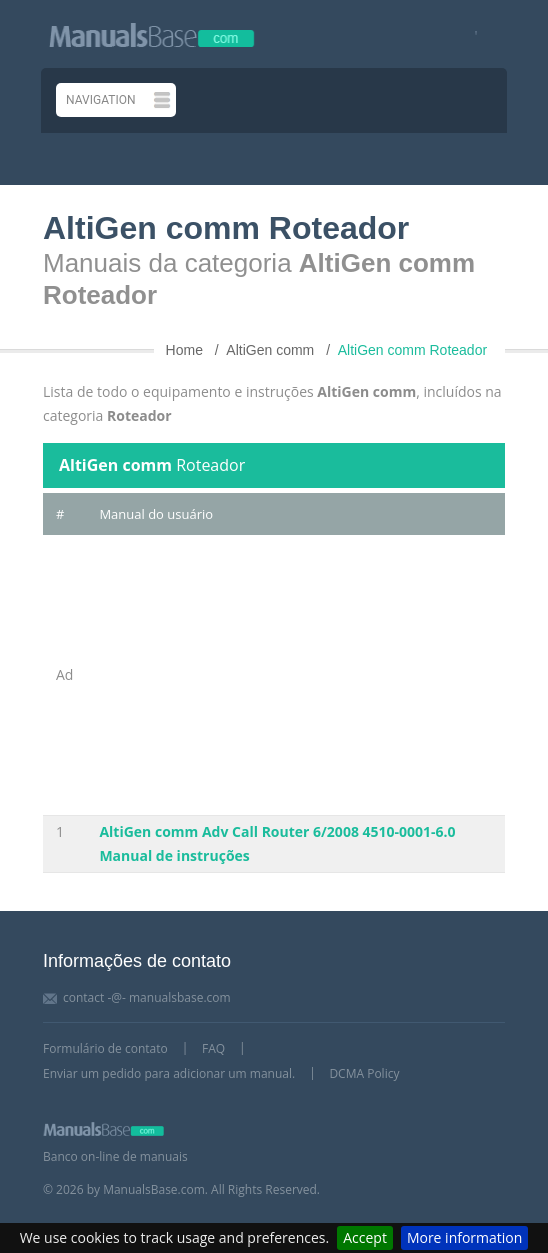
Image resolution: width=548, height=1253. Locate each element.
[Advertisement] (295, 675)
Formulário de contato (105, 1048)
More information (464, 1237)
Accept (365, 1237)
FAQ (213, 1048)
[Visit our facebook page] (469, 34)
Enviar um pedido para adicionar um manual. (169, 1073)
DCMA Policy (364, 1073)
